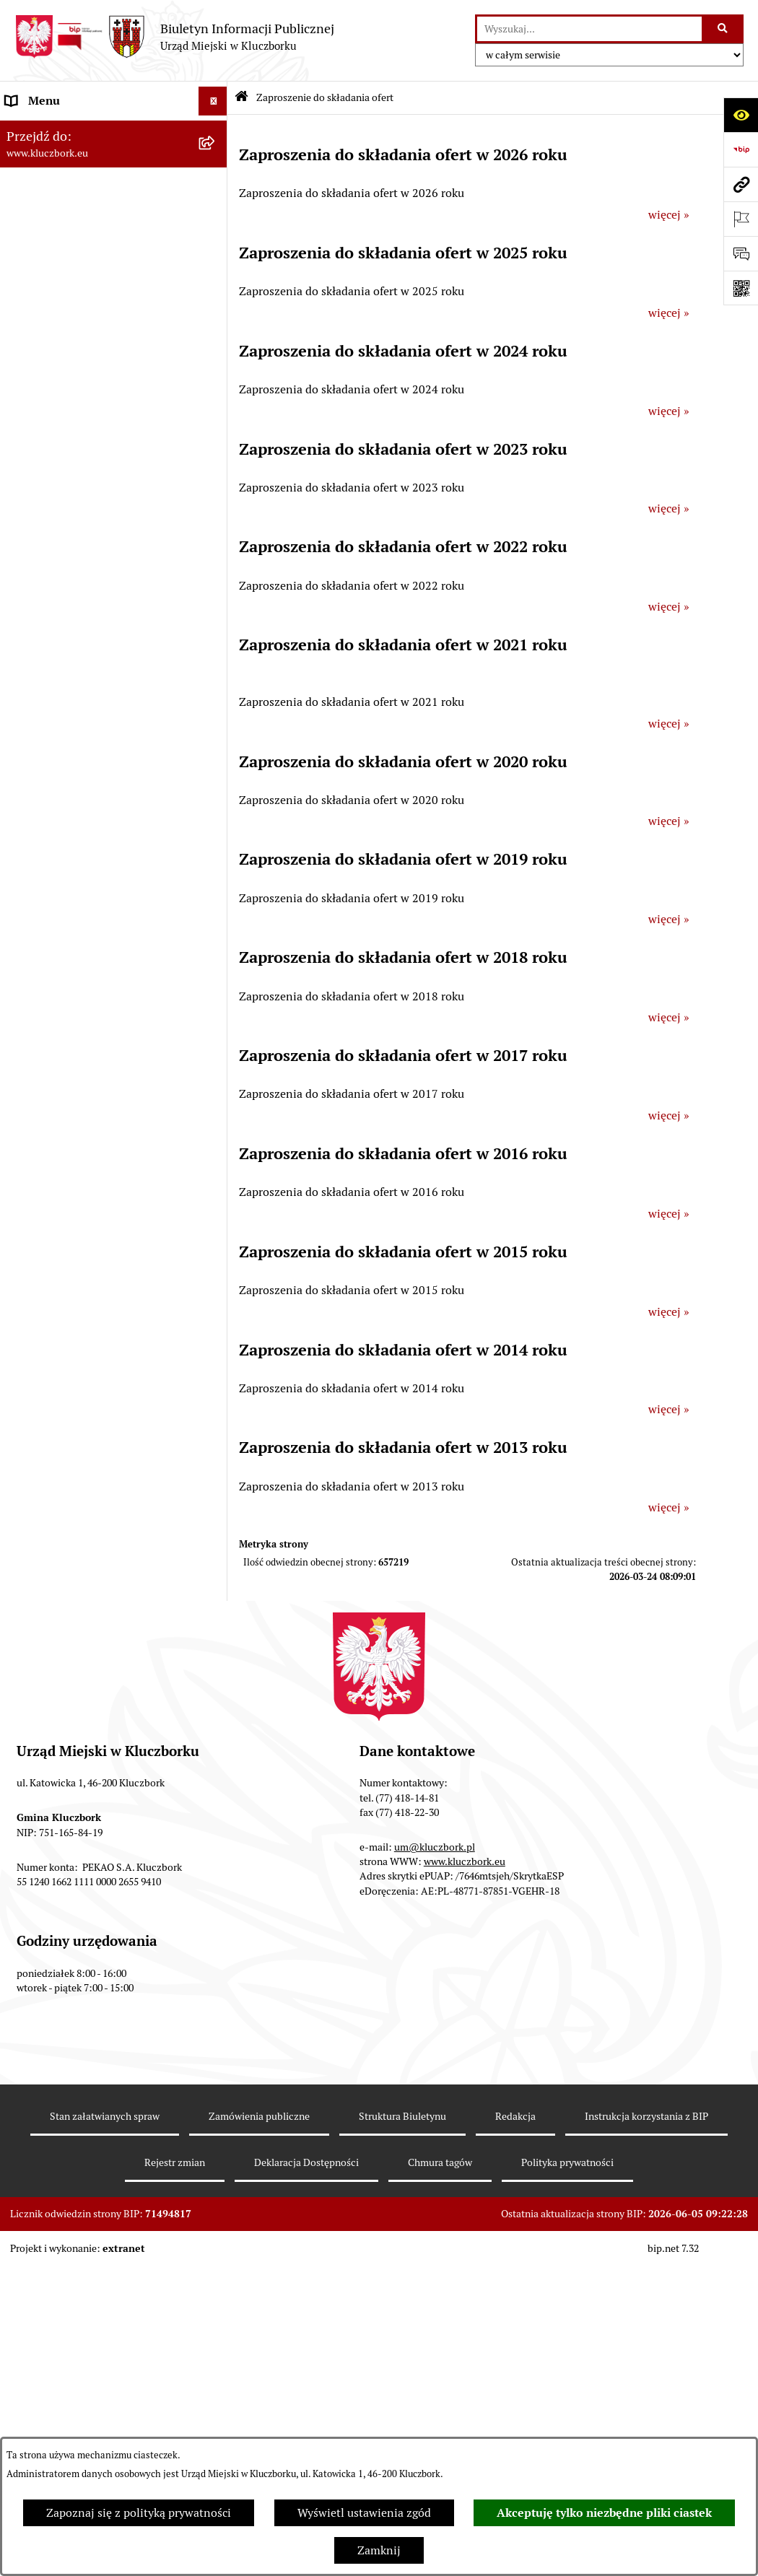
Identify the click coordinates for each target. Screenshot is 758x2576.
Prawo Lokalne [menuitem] (44, 452)
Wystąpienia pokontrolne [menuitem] (71, 1192)
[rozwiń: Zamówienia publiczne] (216, 655)
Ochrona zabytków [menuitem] (54, 626)
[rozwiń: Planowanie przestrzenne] (216, 598)
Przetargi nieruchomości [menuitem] (68, 568)
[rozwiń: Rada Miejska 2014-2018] (216, 217)
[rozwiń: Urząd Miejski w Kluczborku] (216, 274)
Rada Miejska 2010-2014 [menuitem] (70, 245)
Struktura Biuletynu (402, 2426)
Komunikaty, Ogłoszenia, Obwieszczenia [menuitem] (70, 964)
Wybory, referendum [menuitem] (58, 1134)
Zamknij (379, 2550)
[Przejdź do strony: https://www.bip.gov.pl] (740, 149)
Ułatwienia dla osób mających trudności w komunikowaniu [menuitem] (82, 1068)
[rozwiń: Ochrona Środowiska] (216, 1031)
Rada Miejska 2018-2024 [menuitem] (70, 187)
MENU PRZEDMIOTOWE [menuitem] (70, 349)
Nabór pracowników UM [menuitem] (68, 1278)
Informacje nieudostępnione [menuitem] (79, 377)
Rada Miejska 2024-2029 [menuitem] (70, 158)
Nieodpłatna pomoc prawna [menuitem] (77, 1249)
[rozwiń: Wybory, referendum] (216, 1135)
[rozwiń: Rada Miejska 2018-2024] (216, 188)
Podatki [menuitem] (25, 539)
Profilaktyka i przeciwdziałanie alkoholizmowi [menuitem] (85, 1426)
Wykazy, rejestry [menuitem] (47, 1105)
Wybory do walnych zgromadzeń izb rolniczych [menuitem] (98, 1726)
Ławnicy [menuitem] (27, 1163)
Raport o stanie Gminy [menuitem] (64, 510)
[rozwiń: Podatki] (216, 540)
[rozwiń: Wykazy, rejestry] (216, 1106)
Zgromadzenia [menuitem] (43, 1220)
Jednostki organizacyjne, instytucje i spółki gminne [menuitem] (99, 311)
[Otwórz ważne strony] (740, 218)
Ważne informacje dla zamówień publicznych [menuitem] (90, 692)
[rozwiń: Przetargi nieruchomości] (216, 569)
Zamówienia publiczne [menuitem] (64, 655)
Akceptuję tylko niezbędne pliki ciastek (604, 2512)
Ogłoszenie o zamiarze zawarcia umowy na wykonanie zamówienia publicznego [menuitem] (95, 822)
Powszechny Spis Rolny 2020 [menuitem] (81, 1555)
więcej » (668, 214)
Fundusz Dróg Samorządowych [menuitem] (85, 1584)
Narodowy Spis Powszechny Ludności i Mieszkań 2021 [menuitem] (77, 1622)
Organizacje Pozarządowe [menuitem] (72, 897)
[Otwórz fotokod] (740, 288)
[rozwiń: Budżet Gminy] (216, 482)
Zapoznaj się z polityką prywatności (138, 2512)
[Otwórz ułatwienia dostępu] (740, 114)
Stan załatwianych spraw (105, 2426)
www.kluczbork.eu (464, 2171)
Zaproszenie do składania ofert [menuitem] (85, 776)
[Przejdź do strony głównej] (174, 36)
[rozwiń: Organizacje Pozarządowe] (216, 898)
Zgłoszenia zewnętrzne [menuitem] (66, 1763)
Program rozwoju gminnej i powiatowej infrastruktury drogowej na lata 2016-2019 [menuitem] (98, 1325)
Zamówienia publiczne (259, 2426)
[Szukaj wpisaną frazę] (724, 28)
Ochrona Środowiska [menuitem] (59, 1030)
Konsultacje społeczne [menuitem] (63, 1463)
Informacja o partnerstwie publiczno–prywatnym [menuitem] (73, 1379)
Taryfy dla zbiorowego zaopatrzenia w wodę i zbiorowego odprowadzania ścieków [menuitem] (101, 1509)
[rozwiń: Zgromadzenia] (216, 1221)
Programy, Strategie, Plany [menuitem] (74, 926)
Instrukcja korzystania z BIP (646, 2426)
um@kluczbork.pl (434, 2157)
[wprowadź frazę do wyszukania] (589, 28)
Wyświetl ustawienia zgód (364, 2512)
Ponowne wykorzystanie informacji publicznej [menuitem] (97, 415)
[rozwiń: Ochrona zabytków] (216, 627)
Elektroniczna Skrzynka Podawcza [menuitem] (93, 1001)
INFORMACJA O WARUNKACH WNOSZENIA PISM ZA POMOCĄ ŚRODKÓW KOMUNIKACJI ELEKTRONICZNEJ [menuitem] (91, 1818)
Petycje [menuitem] (24, 868)
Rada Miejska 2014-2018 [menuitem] (70, 216)
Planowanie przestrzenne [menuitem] (72, 597)
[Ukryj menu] (213, 101)
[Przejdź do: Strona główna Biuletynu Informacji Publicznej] (241, 97)
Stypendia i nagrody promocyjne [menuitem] (89, 1688)
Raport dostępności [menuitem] (55, 1659)
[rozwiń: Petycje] (216, 869)
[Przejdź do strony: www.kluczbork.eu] (740, 184)
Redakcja (515, 2426)
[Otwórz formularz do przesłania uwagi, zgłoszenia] (740, 253)
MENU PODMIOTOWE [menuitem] (63, 129)
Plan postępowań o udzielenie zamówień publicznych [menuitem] (84, 738)
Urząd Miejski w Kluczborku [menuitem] (77, 273)
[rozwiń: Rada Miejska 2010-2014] (216, 246)
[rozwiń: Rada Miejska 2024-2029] (216, 159)
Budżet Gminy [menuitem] (42, 481)
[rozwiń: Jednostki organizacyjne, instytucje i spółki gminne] (216, 303)
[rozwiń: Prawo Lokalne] (216, 453)
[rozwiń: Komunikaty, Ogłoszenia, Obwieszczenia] (216, 956)
